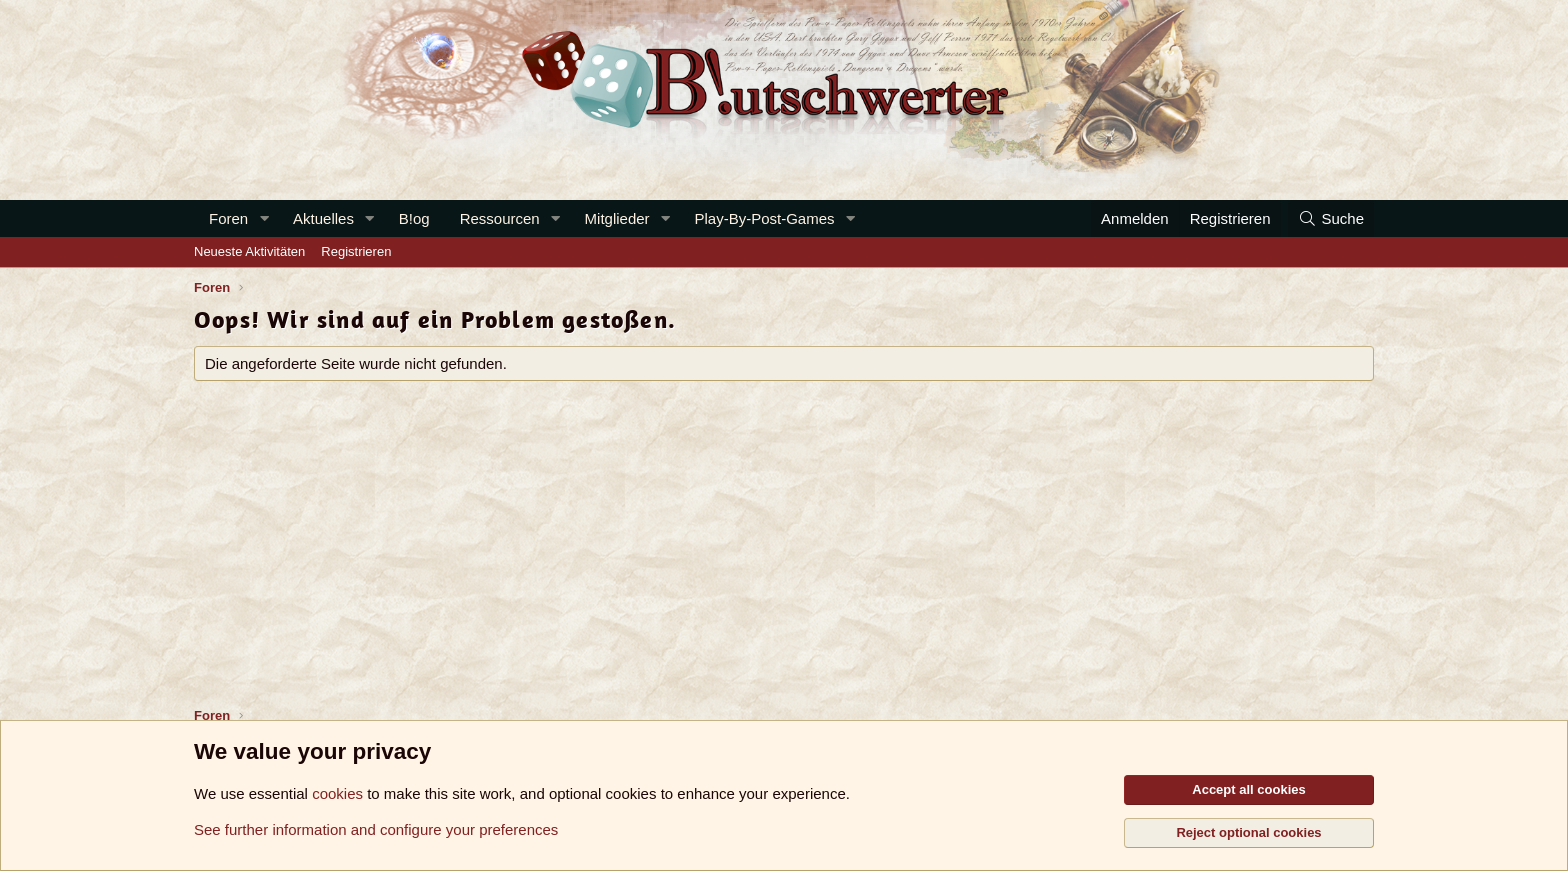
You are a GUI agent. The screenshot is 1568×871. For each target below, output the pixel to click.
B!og (414, 218)
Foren (228, 218)
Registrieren (356, 251)
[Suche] (1331, 218)
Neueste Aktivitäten (249, 251)
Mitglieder (617, 218)
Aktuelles (323, 218)
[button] (264, 218)
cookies (337, 793)
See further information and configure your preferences (376, 829)
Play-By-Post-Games (765, 218)
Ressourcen (500, 218)
